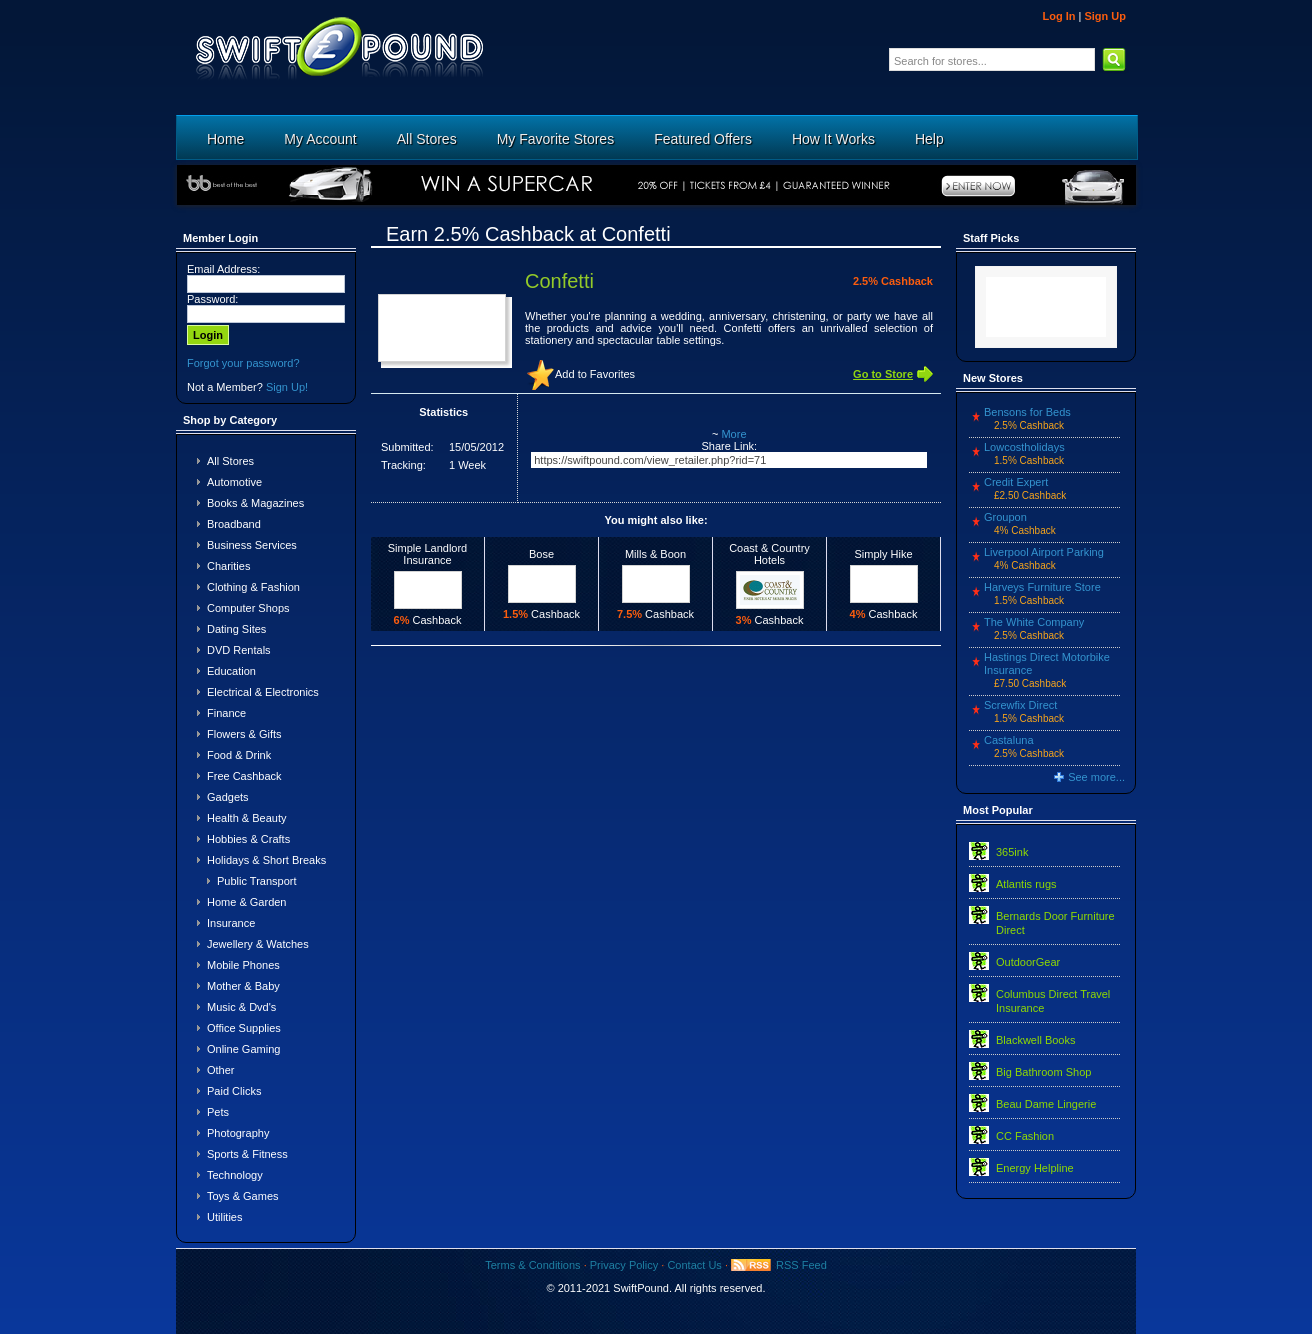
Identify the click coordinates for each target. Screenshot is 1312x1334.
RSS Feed (801, 1265)
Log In (1058, 16)
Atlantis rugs (1026, 884)
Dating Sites (236, 629)
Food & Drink (239, 755)
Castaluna (1009, 740)
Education (231, 671)
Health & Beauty (247, 818)
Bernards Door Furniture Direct (1055, 923)
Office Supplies (244, 1028)
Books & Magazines (255, 503)
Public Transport (256, 881)
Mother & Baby (243, 986)
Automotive (234, 482)
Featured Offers (703, 139)
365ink (1012, 852)
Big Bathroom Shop (1043, 1072)
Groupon (1005, 517)
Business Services (252, 545)
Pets (218, 1112)
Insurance (231, 923)
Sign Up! (287, 387)
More (733, 434)
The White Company (1034, 622)
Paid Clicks (234, 1091)
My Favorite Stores (555, 139)
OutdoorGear (1028, 962)
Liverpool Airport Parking (1044, 552)
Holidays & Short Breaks (266, 860)
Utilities (224, 1217)
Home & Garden (246, 902)
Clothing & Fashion (253, 587)
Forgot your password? (243, 363)
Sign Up (1105, 16)
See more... (1096, 777)
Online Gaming (243, 1049)
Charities (228, 566)
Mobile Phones (243, 965)
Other (221, 1070)
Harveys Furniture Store (1042, 587)
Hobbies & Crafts (248, 839)
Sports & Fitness (247, 1154)
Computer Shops (248, 608)
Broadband (234, 524)
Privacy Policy (624, 1265)
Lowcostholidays (1024, 447)
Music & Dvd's (241, 1007)
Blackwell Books (1035, 1040)
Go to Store (883, 374)
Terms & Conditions (532, 1265)
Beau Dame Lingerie (1046, 1104)
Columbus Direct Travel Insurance (1053, 1001)
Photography (238, 1133)
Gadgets (228, 797)
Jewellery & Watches (258, 944)
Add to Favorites (595, 374)
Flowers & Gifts (244, 734)
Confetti (559, 281)
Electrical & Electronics (263, 692)
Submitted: (407, 447)
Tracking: (403, 465)
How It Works (833, 139)
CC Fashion (1025, 1136)
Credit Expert (1016, 482)
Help (929, 139)
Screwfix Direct (1020, 705)
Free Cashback (244, 776)
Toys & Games (243, 1196)
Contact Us (694, 1265)
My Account (320, 139)
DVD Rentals (239, 650)
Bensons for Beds (1027, 412)
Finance (226, 713)
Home (225, 139)
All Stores (427, 139)
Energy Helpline (1035, 1168)
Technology (235, 1175)
